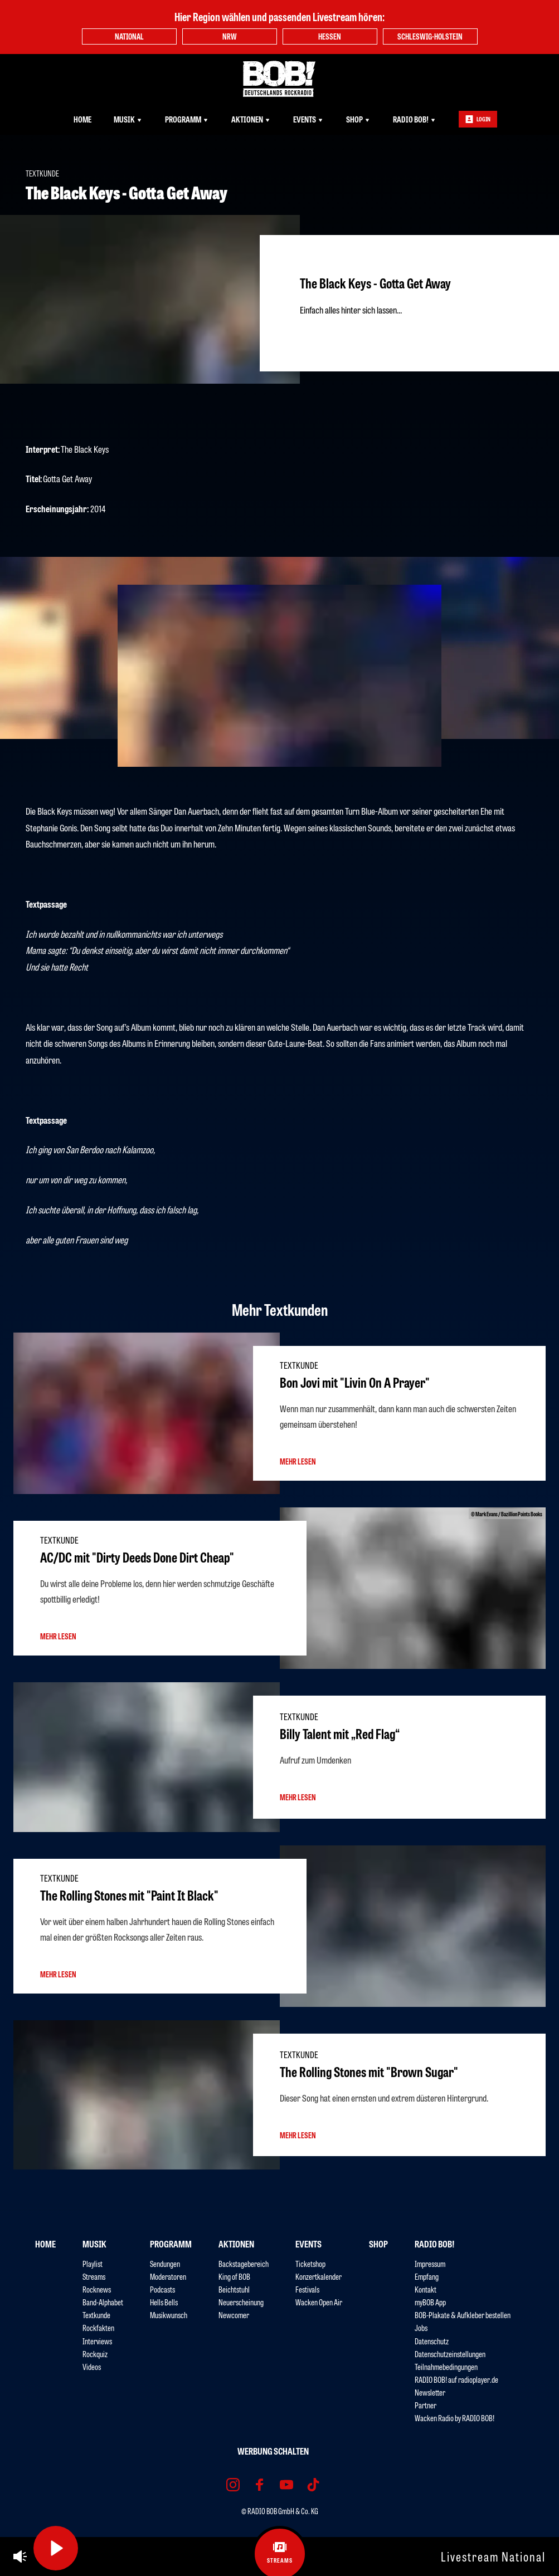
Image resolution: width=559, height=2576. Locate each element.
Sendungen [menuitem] (165, 2263)
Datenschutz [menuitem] (432, 2341)
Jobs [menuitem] (421, 2327)
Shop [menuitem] (358, 118)
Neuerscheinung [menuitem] (241, 2302)
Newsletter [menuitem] (430, 2392)
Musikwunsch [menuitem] (168, 2314)
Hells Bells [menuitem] (164, 2302)
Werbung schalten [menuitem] (273, 2450)
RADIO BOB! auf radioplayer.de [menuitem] (456, 2379)
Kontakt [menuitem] (425, 2289)
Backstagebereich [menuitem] (243, 2263)
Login (477, 118)
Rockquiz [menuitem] (95, 2353)
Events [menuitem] (308, 118)
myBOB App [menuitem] (430, 2302)
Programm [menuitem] (187, 118)
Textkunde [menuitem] (96, 2314)
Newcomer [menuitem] (233, 2314)
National (129, 36)
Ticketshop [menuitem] (310, 2263)
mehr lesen (298, 1461)
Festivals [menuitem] (307, 2289)
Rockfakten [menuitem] (98, 2327)
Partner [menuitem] (425, 2405)
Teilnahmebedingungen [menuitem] (446, 2366)
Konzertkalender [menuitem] (318, 2276)
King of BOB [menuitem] (234, 2276)
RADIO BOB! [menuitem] (414, 118)
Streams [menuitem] (93, 2276)
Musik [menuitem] (128, 118)
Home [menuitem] (82, 118)
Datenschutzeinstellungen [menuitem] (450, 2353)
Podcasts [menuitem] (162, 2289)
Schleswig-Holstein (430, 36)
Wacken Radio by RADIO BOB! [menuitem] (454, 2417)
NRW (229, 36)
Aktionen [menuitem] (251, 118)
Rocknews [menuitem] (96, 2289)
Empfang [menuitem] (427, 2276)
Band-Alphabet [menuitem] (102, 2302)
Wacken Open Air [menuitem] (318, 2302)
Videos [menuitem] (91, 2366)
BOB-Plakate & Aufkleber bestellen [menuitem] (463, 2314)
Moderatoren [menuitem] (168, 2276)
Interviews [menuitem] (97, 2341)
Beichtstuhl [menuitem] (234, 2289)
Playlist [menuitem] (92, 2263)
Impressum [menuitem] (430, 2263)
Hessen (329, 36)
